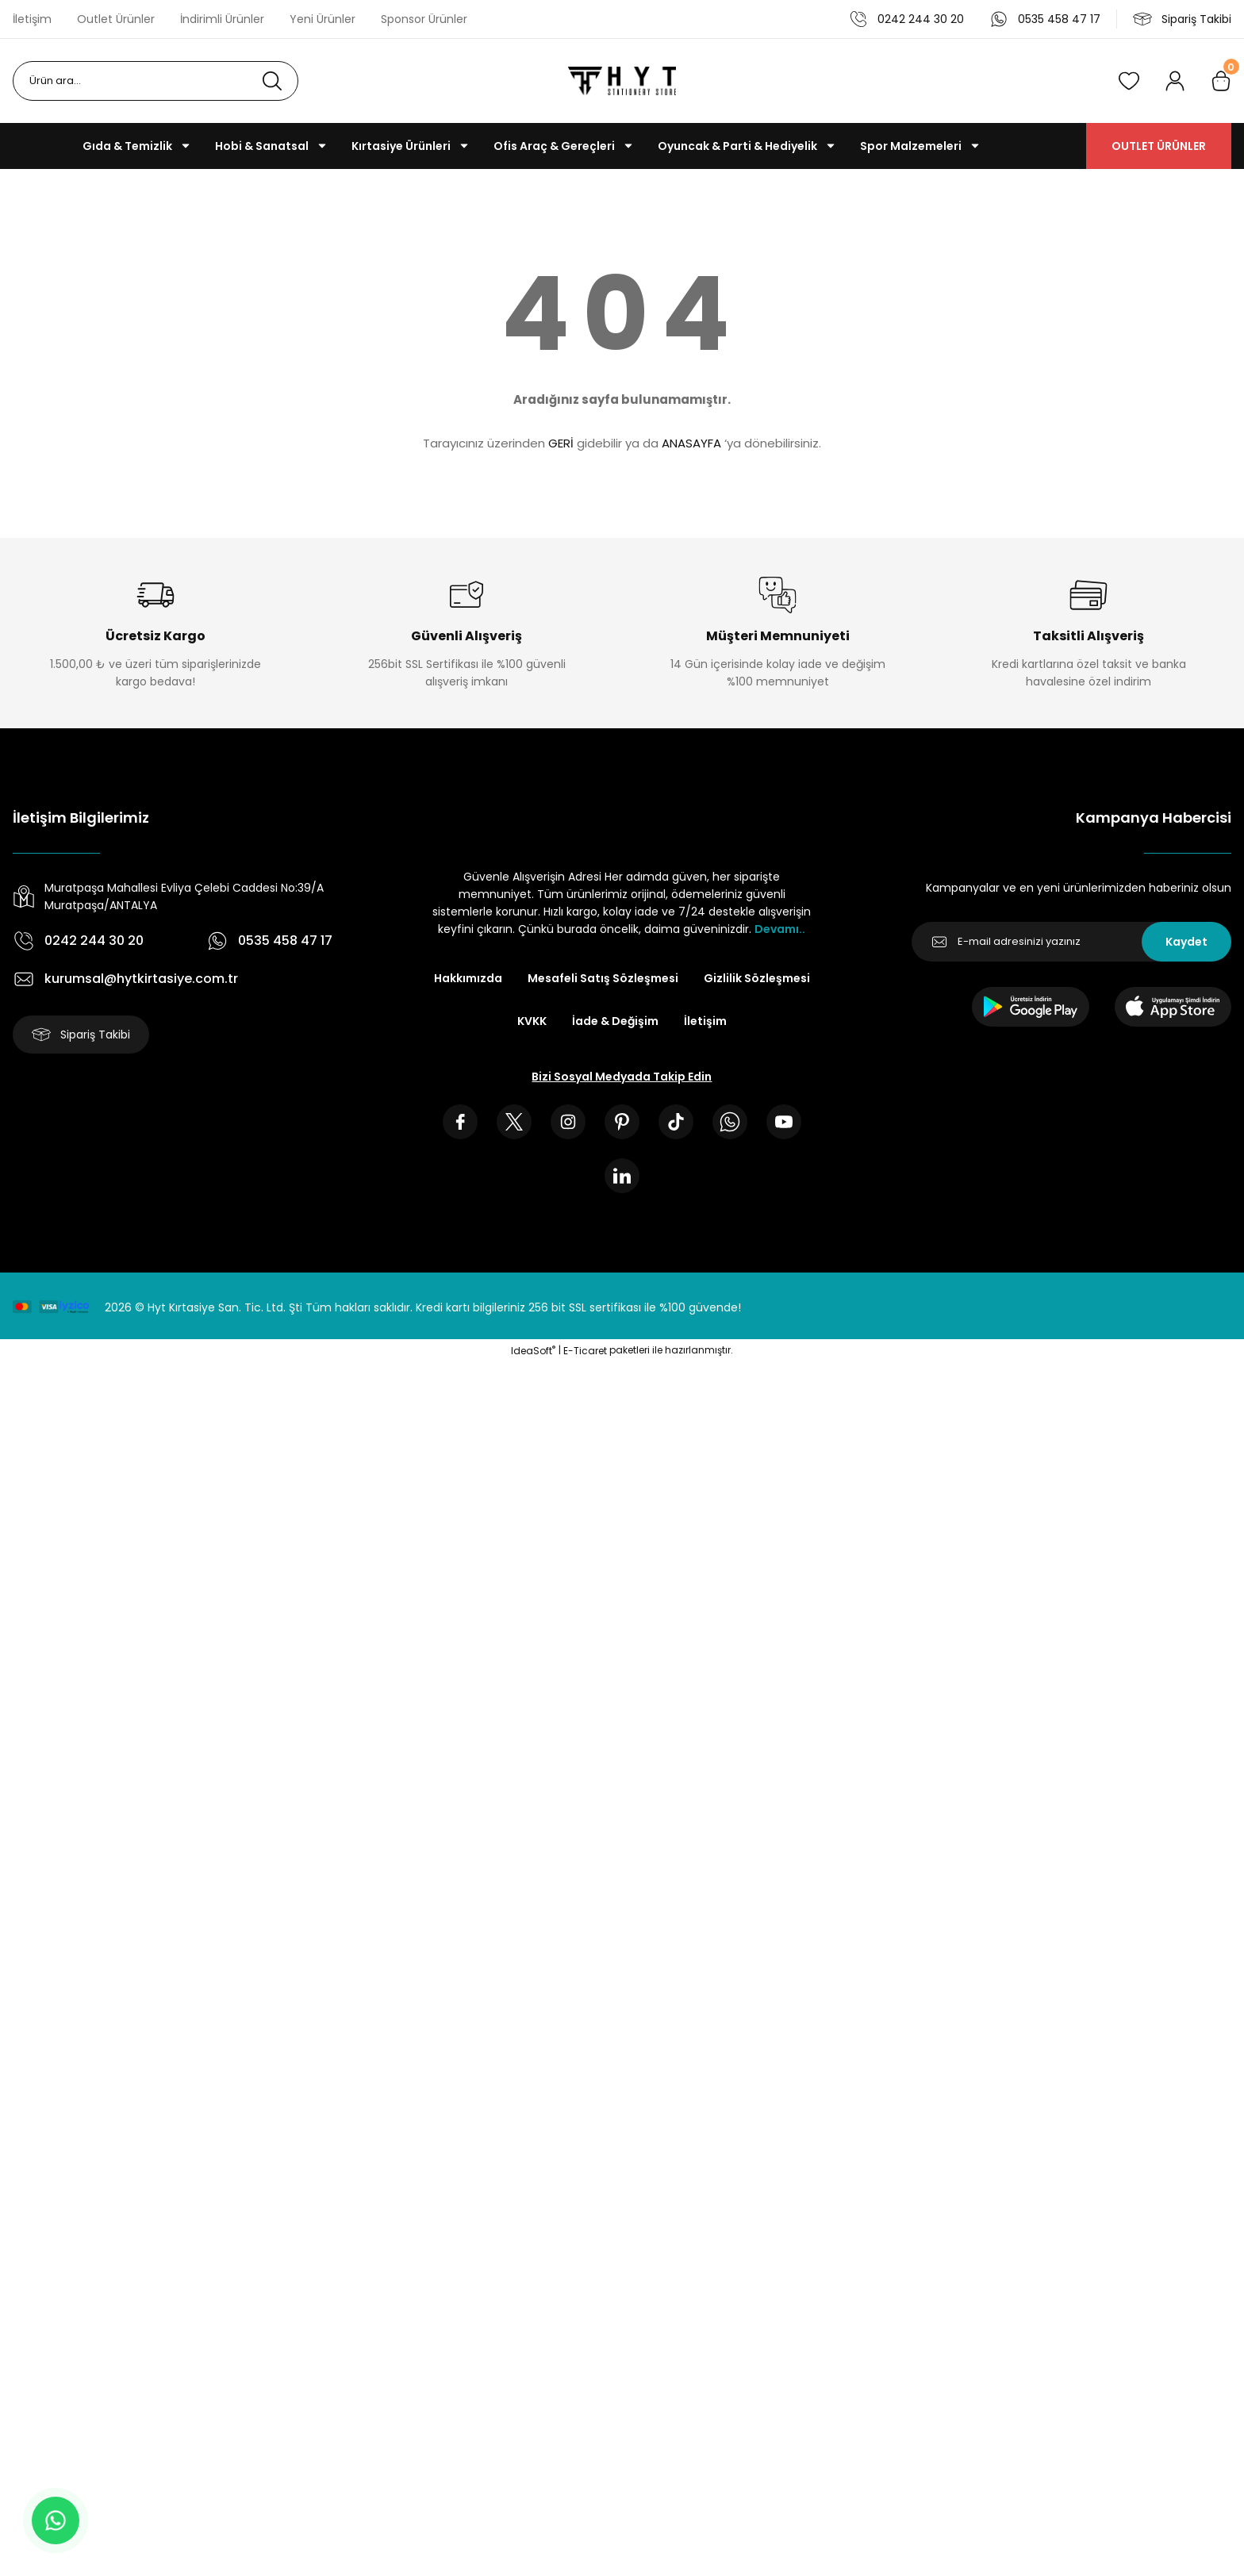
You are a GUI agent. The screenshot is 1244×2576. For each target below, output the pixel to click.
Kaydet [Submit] (1186, 942)
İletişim (705, 1021)
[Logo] (622, 81)
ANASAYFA (691, 443)
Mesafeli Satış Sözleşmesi (603, 978)
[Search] (155, 81)
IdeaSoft (533, 1350)
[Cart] (1221, 81)
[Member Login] (1175, 81)
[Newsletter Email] (1071, 942)
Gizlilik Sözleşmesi (757, 978)
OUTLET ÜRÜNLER (1159, 146)
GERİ (561, 443)
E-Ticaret (585, 1350)
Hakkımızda (468, 978)
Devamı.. (779, 929)
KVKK (532, 1021)
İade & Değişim (615, 1021)
